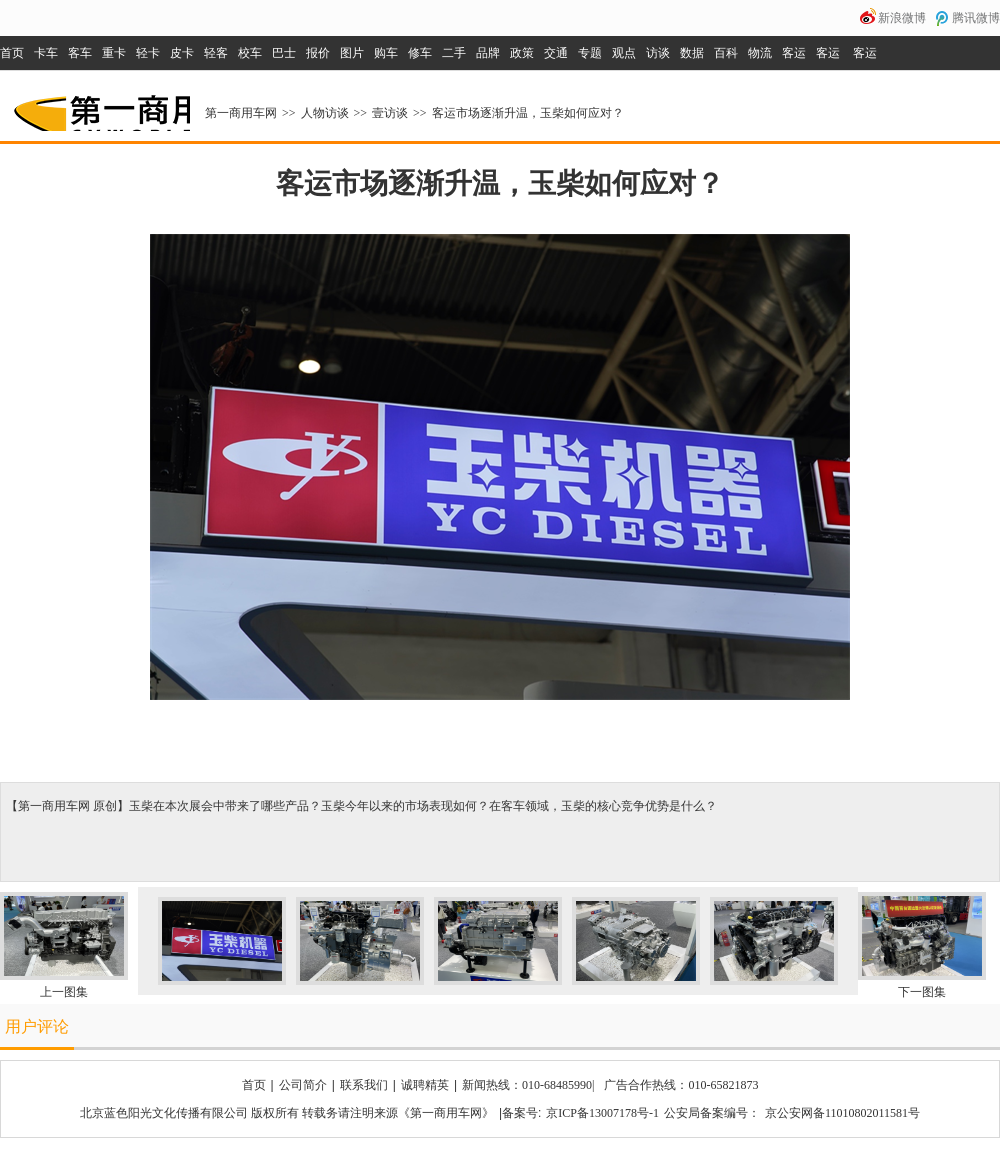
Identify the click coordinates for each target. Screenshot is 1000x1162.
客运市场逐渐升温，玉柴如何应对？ (528, 113)
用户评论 (37, 1026)
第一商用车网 (100, 106)
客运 (794, 53)
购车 (386, 53)
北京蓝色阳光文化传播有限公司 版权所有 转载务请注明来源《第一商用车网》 (287, 1113)
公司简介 (303, 1085)
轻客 (216, 53)
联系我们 (364, 1085)
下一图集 (922, 992)
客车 (80, 53)
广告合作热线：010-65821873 (681, 1085)
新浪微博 (902, 18)
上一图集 (64, 992)
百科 (726, 53)
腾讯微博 (976, 18)
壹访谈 (390, 113)
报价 (318, 53)
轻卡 (148, 53)
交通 (556, 53)
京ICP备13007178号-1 (602, 1113)
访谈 (658, 53)
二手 (454, 53)
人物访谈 (325, 113)
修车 (420, 53)
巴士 (284, 53)
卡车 (46, 53)
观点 (624, 53)
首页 (12, 53)
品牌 (488, 53)
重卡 (114, 53)
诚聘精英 (425, 1085)
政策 (522, 53)
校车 (250, 53)
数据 (692, 53)
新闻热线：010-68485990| (528, 1085)
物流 (760, 53)
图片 (352, 53)
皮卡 (182, 53)
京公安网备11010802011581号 (842, 1113)
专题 (590, 53)
